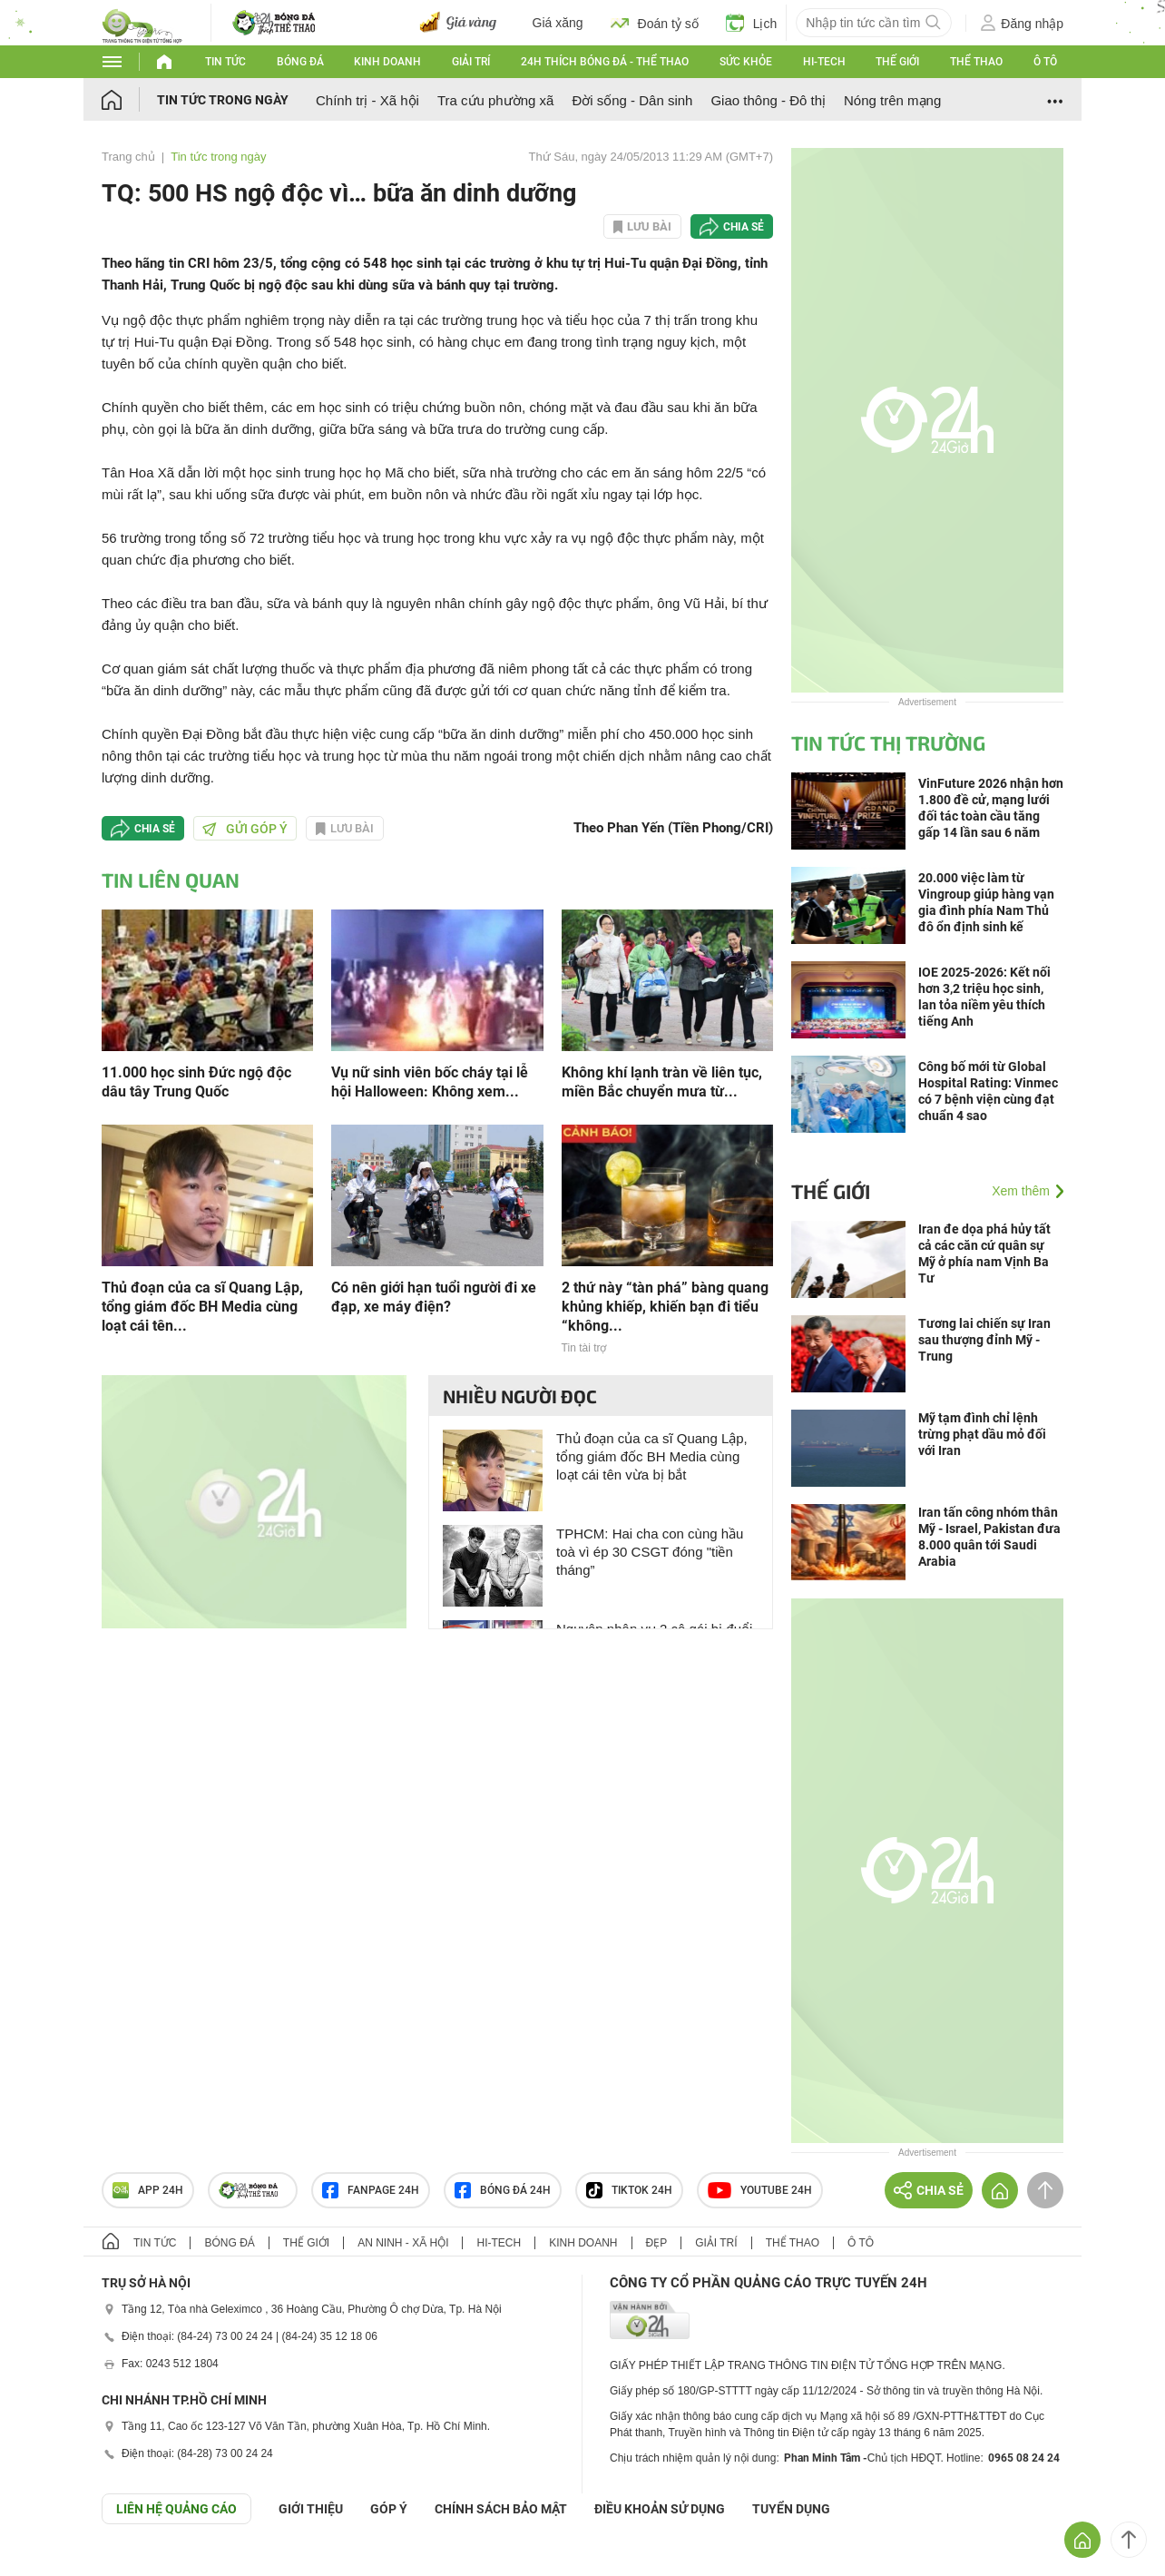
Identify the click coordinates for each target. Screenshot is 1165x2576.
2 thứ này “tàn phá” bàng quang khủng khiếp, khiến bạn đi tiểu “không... (665, 1306)
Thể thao (976, 61)
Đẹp (657, 2243)
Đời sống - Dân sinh (632, 100)
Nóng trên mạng (892, 100)
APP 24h (148, 2190)
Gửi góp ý (245, 828)
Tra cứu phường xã (495, 100)
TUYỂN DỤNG (791, 2509)
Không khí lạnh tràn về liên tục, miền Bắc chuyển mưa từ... (662, 1082)
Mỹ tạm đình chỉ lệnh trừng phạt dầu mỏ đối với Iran (982, 1434)
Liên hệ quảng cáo (176, 2509)
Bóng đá (300, 61)
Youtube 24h (760, 2190)
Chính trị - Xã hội (367, 100)
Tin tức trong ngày (223, 100)
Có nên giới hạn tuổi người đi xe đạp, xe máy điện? (433, 1297)
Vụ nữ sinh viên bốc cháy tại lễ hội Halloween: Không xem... (429, 1082)
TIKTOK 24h (629, 2190)
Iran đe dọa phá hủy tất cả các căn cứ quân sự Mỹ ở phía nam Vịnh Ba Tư (984, 1253)
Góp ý (388, 2509)
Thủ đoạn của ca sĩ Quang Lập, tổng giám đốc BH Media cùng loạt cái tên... (202, 1306)
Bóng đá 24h (503, 2190)
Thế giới (897, 61)
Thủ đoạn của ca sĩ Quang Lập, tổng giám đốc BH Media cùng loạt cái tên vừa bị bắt (652, 1456)
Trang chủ (128, 156)
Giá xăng (558, 22)
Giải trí (471, 61)
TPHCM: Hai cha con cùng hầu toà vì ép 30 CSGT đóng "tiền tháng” (649, 1552)
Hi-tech (824, 61)
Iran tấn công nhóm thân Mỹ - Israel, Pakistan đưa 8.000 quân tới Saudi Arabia (989, 1536)
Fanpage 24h (370, 2190)
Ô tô (1045, 61)
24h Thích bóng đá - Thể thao (605, 61)
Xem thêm (1021, 1191)
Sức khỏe (746, 61)
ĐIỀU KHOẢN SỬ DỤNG (659, 2509)
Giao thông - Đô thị (768, 100)
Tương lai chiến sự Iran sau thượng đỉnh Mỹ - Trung (984, 1339)
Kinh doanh (387, 61)
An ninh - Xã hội (402, 2243)
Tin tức (225, 61)
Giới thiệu (311, 2509)
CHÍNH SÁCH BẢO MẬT (501, 2509)
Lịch (752, 23)
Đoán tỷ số (655, 23)
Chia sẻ (743, 227)
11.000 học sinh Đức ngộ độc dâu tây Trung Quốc (196, 1082)
